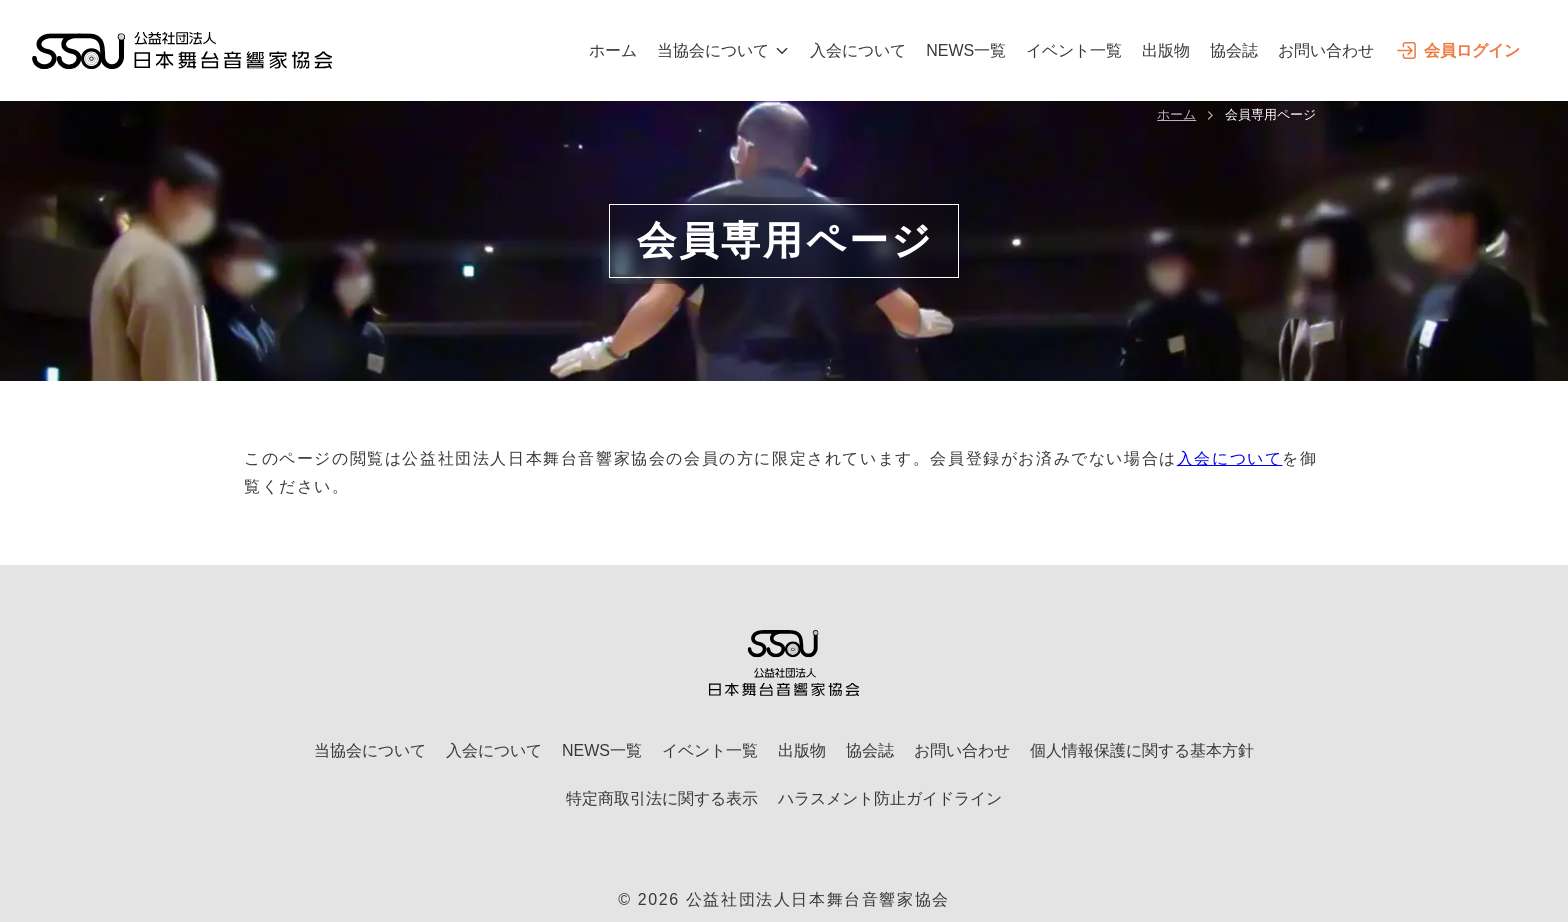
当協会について (723, 50)
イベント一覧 (1074, 50)
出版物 (1166, 50)
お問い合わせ (1326, 50)
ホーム (613, 50)
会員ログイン (1457, 50)
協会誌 (1234, 50)
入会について (858, 50)
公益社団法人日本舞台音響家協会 (818, 899)
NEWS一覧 (966, 50)
